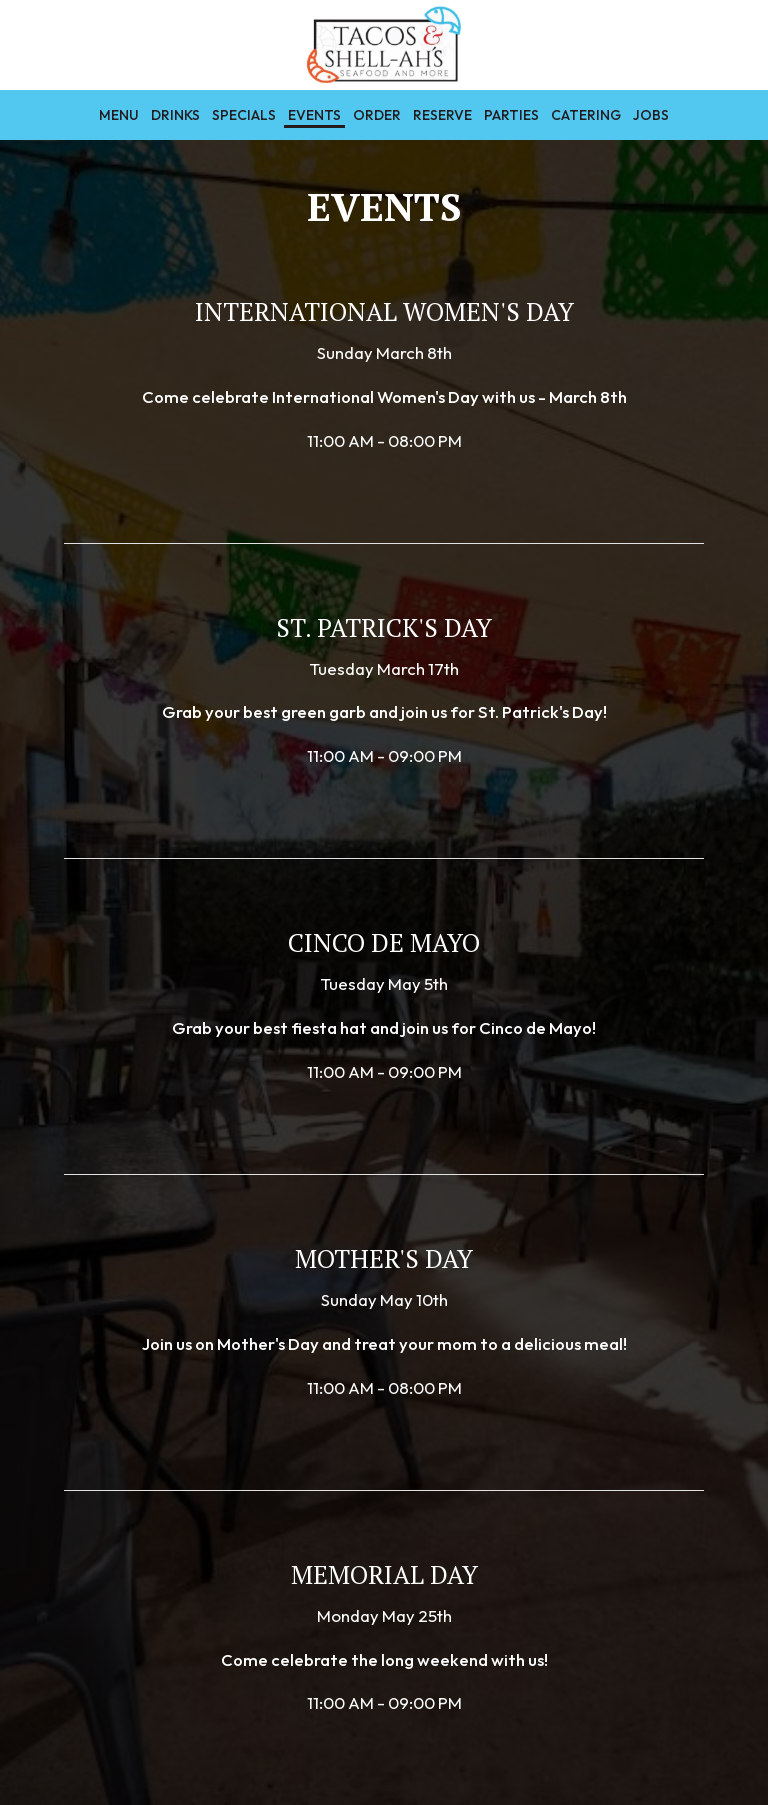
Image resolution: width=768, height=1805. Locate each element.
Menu (119, 115)
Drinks (175, 115)
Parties (511, 115)
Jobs (651, 115)
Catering (586, 115)
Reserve (442, 115)
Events (314, 115)
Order (377, 115)
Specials (244, 115)
